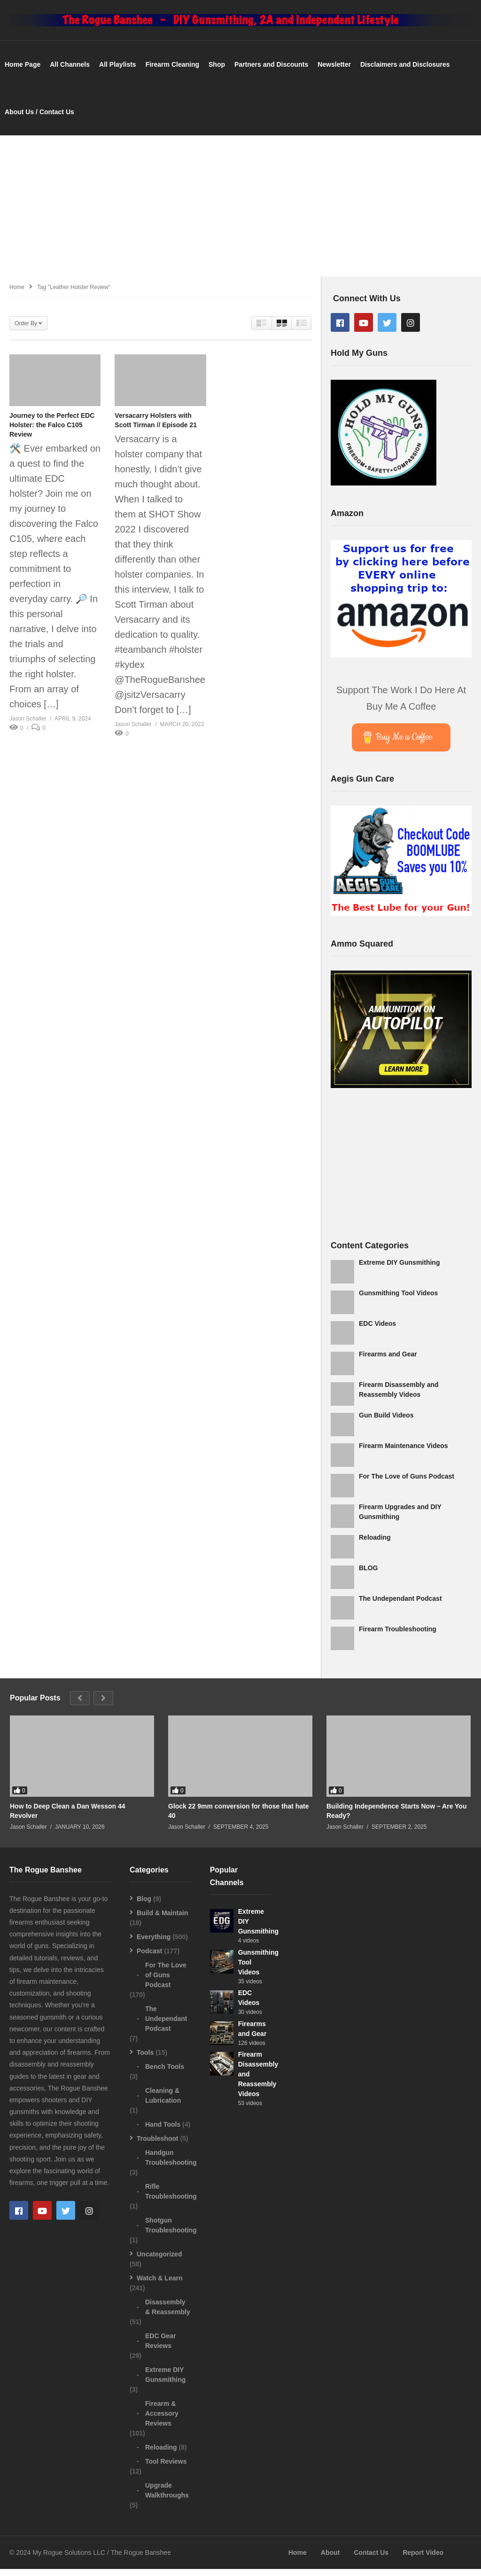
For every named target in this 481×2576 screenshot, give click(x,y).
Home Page (22, 71)
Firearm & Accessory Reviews (161, 2420)
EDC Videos (377, 1330)
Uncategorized (159, 2260)
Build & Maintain (162, 1919)
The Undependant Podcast (400, 1605)
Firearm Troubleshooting (397, 1635)
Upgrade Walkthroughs (167, 2497)
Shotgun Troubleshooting (171, 2231)
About (330, 2559)
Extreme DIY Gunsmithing (399, 1269)
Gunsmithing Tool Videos (398, 1299)
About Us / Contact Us (39, 118)
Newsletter (334, 71)
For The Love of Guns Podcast (406, 1483)
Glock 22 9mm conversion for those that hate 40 (238, 1817)
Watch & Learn (160, 2284)
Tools (145, 2059)
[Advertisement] (240, 212)
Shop (217, 71)
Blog (144, 1905)
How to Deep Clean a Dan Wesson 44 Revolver (67, 1817)
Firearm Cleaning (172, 71)
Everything (154, 1943)
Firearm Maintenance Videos (403, 1452)
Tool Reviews (165, 2468)
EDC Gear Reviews (160, 2347)
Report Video (423, 2559)
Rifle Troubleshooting (171, 2198)
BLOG (368, 1574)
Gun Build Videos (386, 1421)
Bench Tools (164, 2073)
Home (297, 2559)
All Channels (70, 71)
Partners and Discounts (271, 71)
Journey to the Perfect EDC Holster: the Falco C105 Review (51, 431)
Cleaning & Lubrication (163, 2102)
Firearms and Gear (388, 1360)
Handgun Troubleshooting (171, 2164)
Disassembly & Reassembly (167, 2313)
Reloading (375, 1544)
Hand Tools (162, 2131)
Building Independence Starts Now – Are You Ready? (396, 1817)
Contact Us (371, 2559)
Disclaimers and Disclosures (405, 71)
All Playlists (117, 71)
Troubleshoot (157, 2145)
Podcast (149, 1957)
